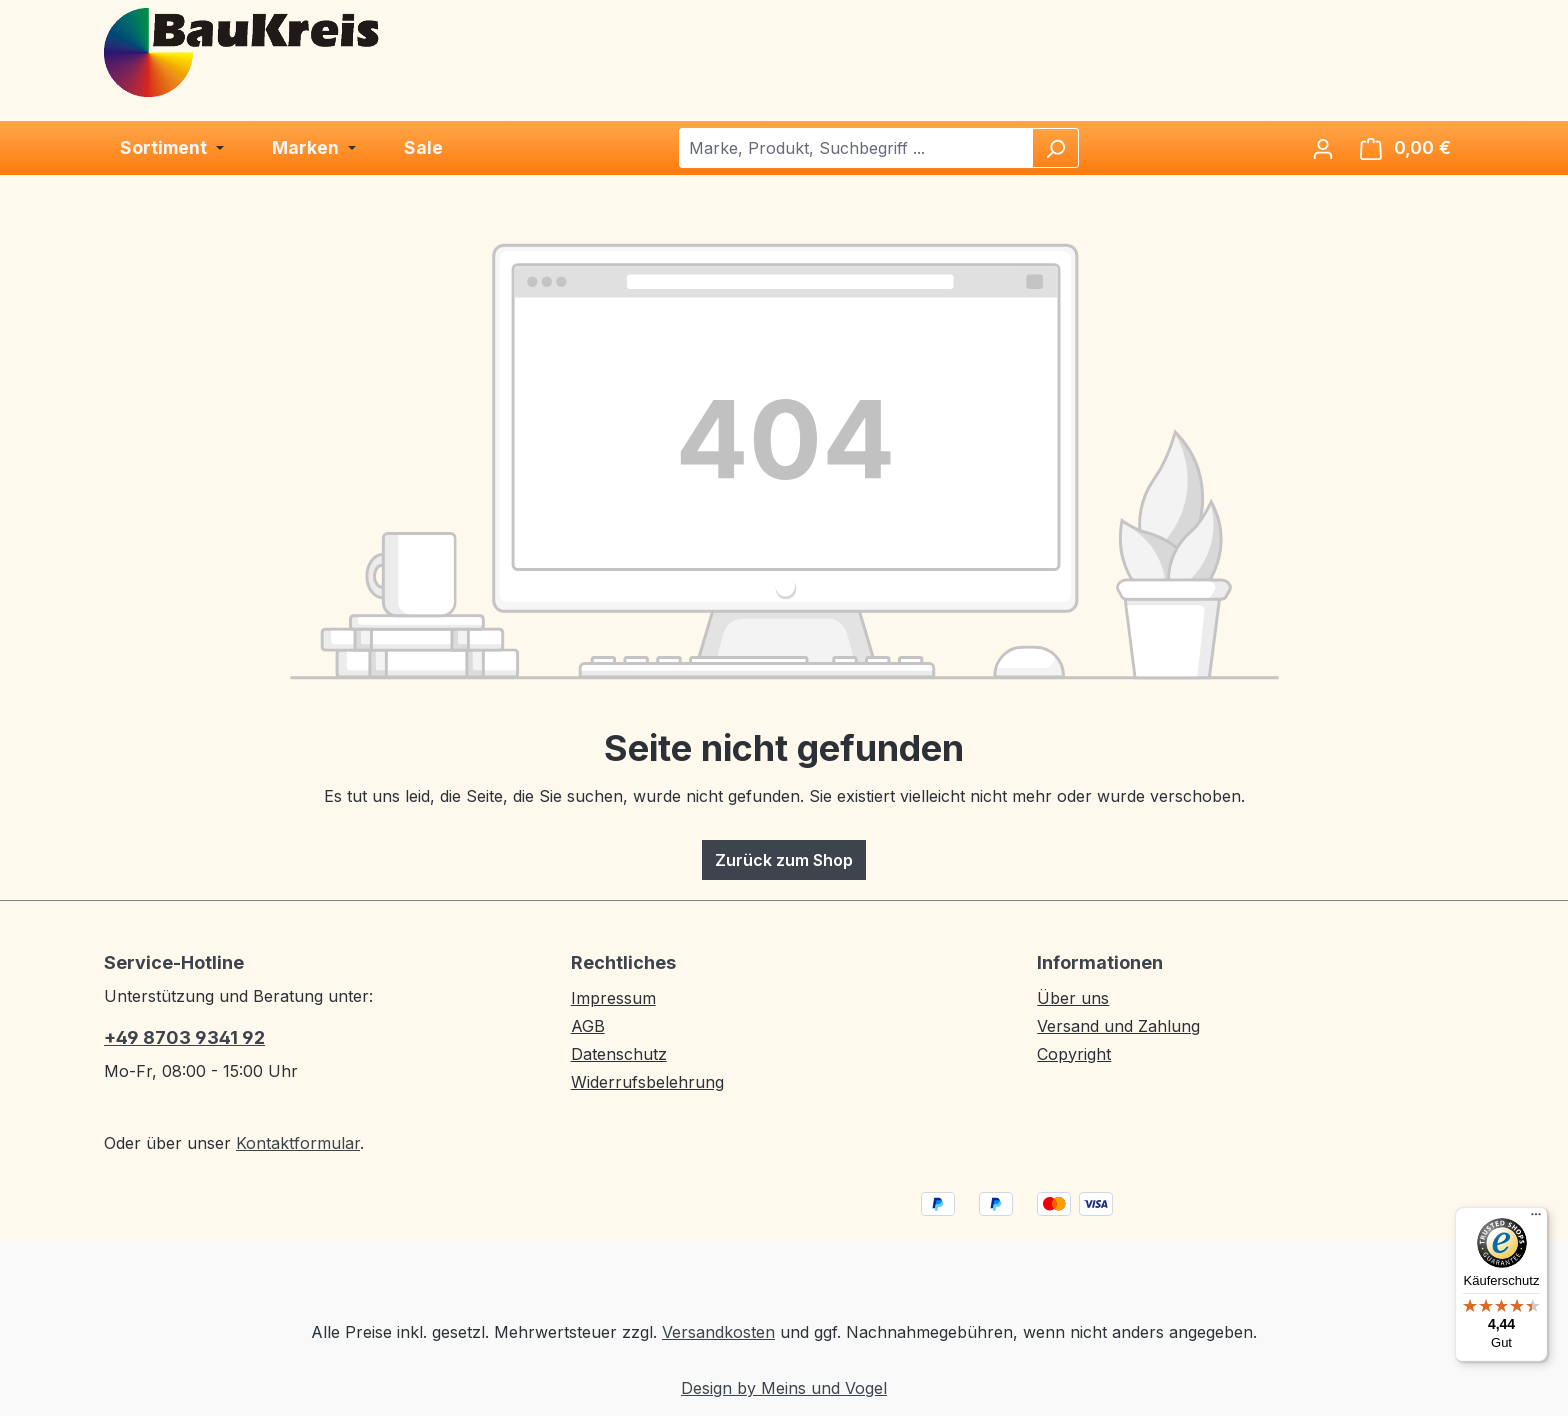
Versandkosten (718, 1332)
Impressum (613, 998)
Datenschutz (619, 1054)
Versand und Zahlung (1118, 1026)
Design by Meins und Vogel (784, 1388)
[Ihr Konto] (1323, 148)
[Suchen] (1055, 148)
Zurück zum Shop (784, 860)
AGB (588, 1026)
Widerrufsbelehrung (647, 1082)
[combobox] (856, 148)
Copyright (1074, 1054)
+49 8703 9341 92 (184, 1037)
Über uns (1073, 998)
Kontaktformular (298, 1143)
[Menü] (1536, 1219)
